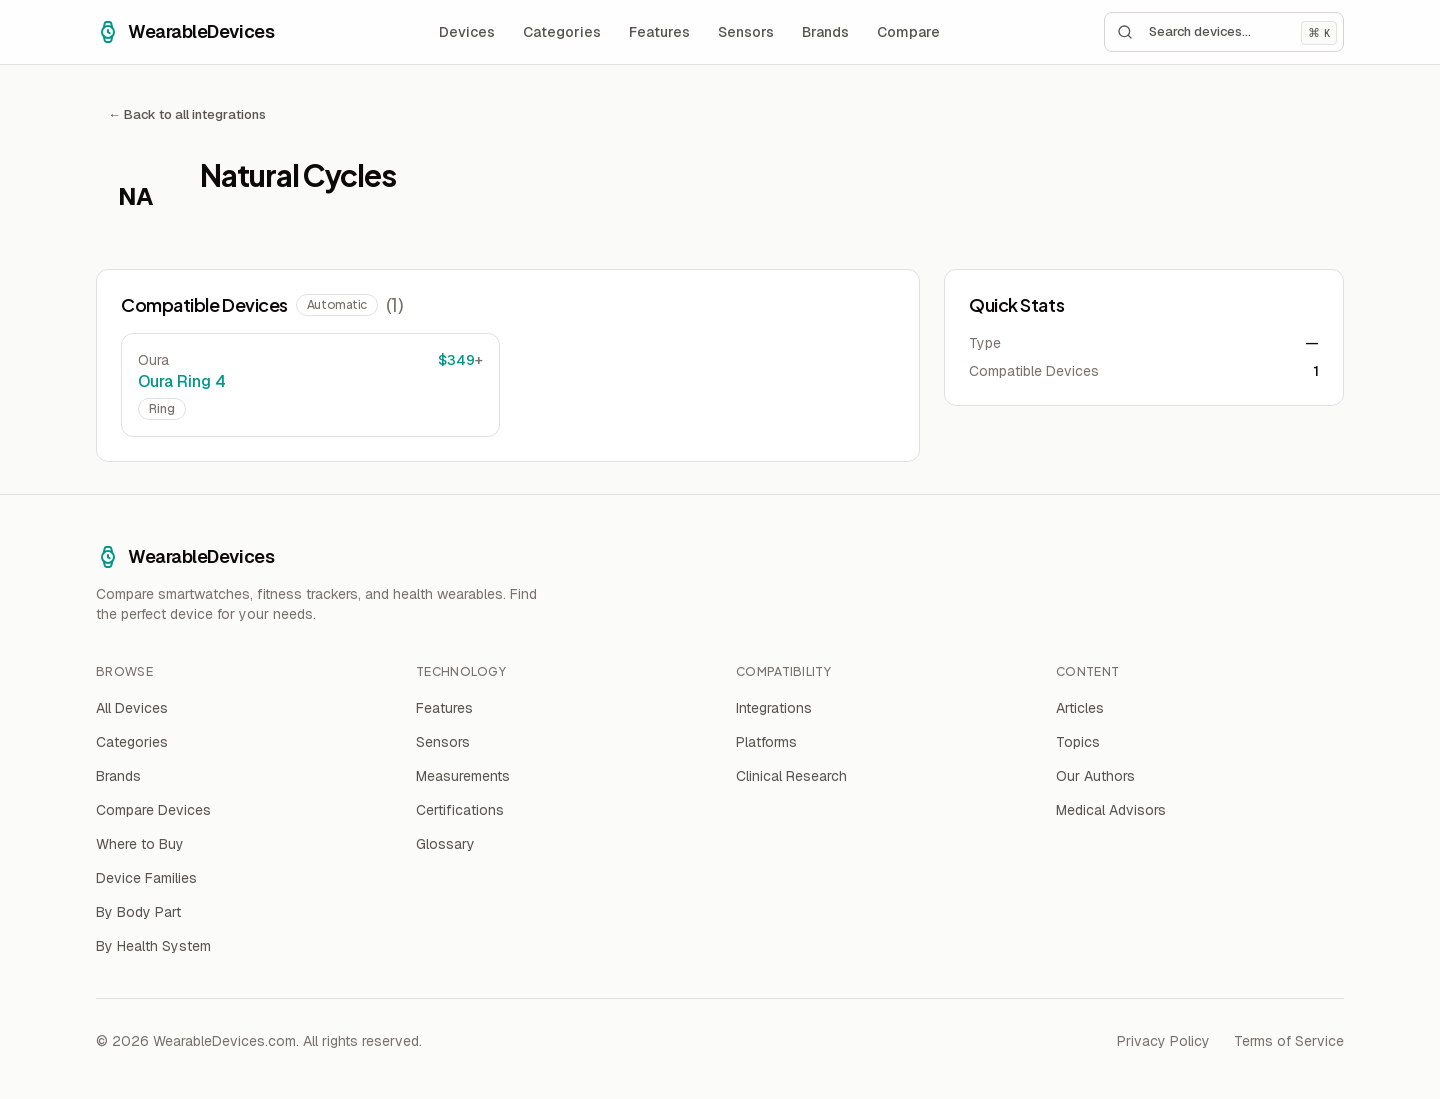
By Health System (153, 946)
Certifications (460, 810)
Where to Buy (140, 844)
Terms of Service (1289, 1041)
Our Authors (1095, 776)
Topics (1078, 742)
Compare (908, 32)
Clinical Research (791, 776)
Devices (467, 32)
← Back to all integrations (187, 114)
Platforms (766, 742)
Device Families (146, 878)
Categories (562, 32)
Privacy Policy (1163, 1041)
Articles (1080, 708)
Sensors (746, 32)
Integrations (774, 708)
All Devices (132, 708)
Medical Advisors (1111, 810)
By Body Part (138, 912)
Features (659, 32)
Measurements (463, 776)
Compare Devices (153, 810)
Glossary (445, 844)
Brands (825, 32)
